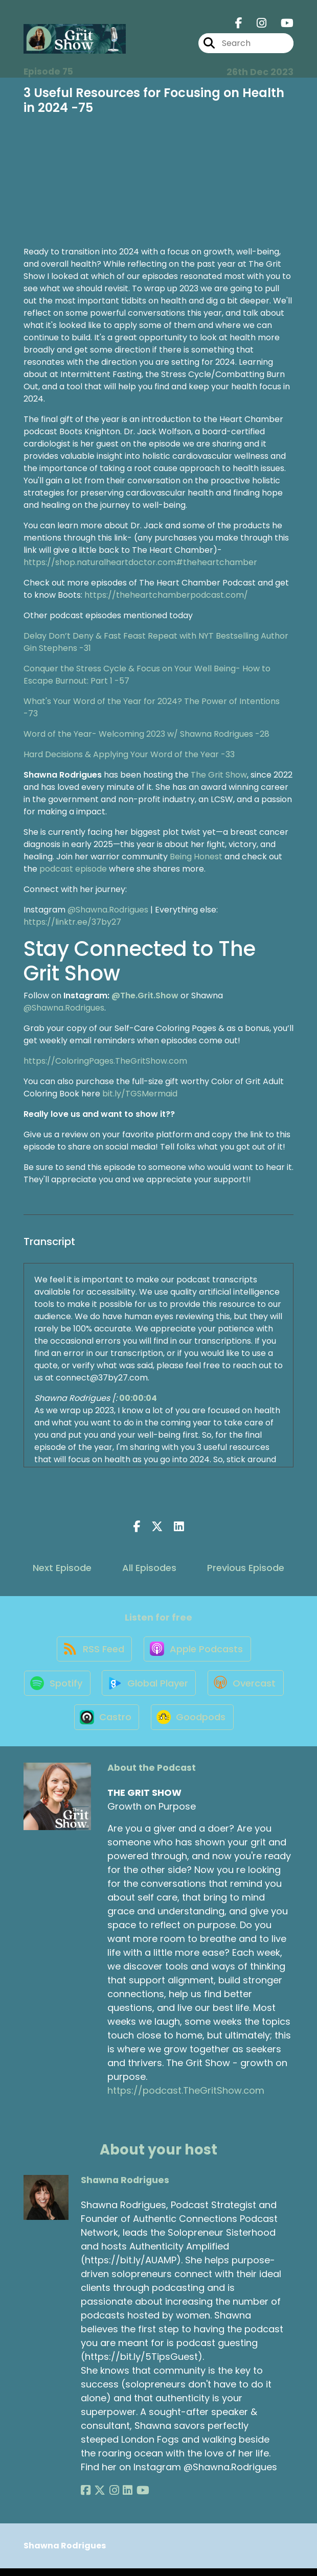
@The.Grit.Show (144, 995)
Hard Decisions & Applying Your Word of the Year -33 (129, 754)
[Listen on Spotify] (99, 1688)
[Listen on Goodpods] (238, 1724)
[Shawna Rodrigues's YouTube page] (135, 2498)
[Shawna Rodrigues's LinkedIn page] (122, 2498)
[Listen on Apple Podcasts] (198, 1650)
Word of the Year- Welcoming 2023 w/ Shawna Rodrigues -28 (146, 734)
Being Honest (196, 856)
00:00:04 (138, 1398)
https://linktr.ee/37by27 (72, 922)
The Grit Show (219, 775)
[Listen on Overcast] (66, 1724)
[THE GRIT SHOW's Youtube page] (280, 24)
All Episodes (149, 1567)
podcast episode (73, 869)
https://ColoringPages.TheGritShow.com (105, 1061)
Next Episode (62, 1567)
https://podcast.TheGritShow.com (185, 2098)
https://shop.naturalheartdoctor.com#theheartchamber (140, 562)
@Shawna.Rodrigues (107, 910)
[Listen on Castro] (150, 1724)
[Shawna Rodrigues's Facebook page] (85, 2498)
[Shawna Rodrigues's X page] (98, 2498)
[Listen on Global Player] (193, 1687)
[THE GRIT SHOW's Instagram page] (255, 24)
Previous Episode (245, 1567)
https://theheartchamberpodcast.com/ (166, 595)
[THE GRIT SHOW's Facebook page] (238, 24)
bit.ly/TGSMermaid (139, 1093)
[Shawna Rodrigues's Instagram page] (111, 2498)
